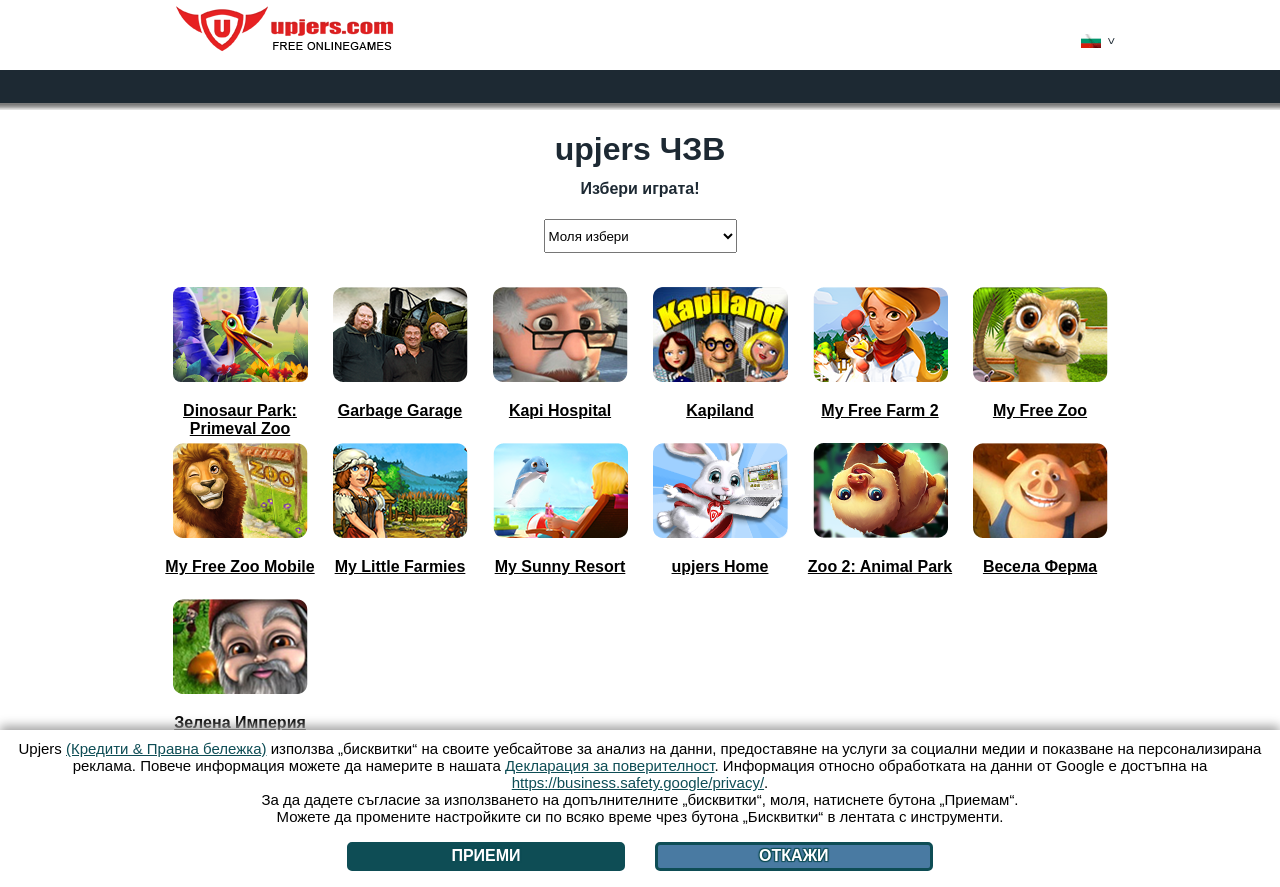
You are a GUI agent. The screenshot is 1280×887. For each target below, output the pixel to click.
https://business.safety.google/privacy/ (638, 782)
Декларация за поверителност (610, 765)
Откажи (794, 855)
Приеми (485, 855)
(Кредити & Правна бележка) (166, 748)
